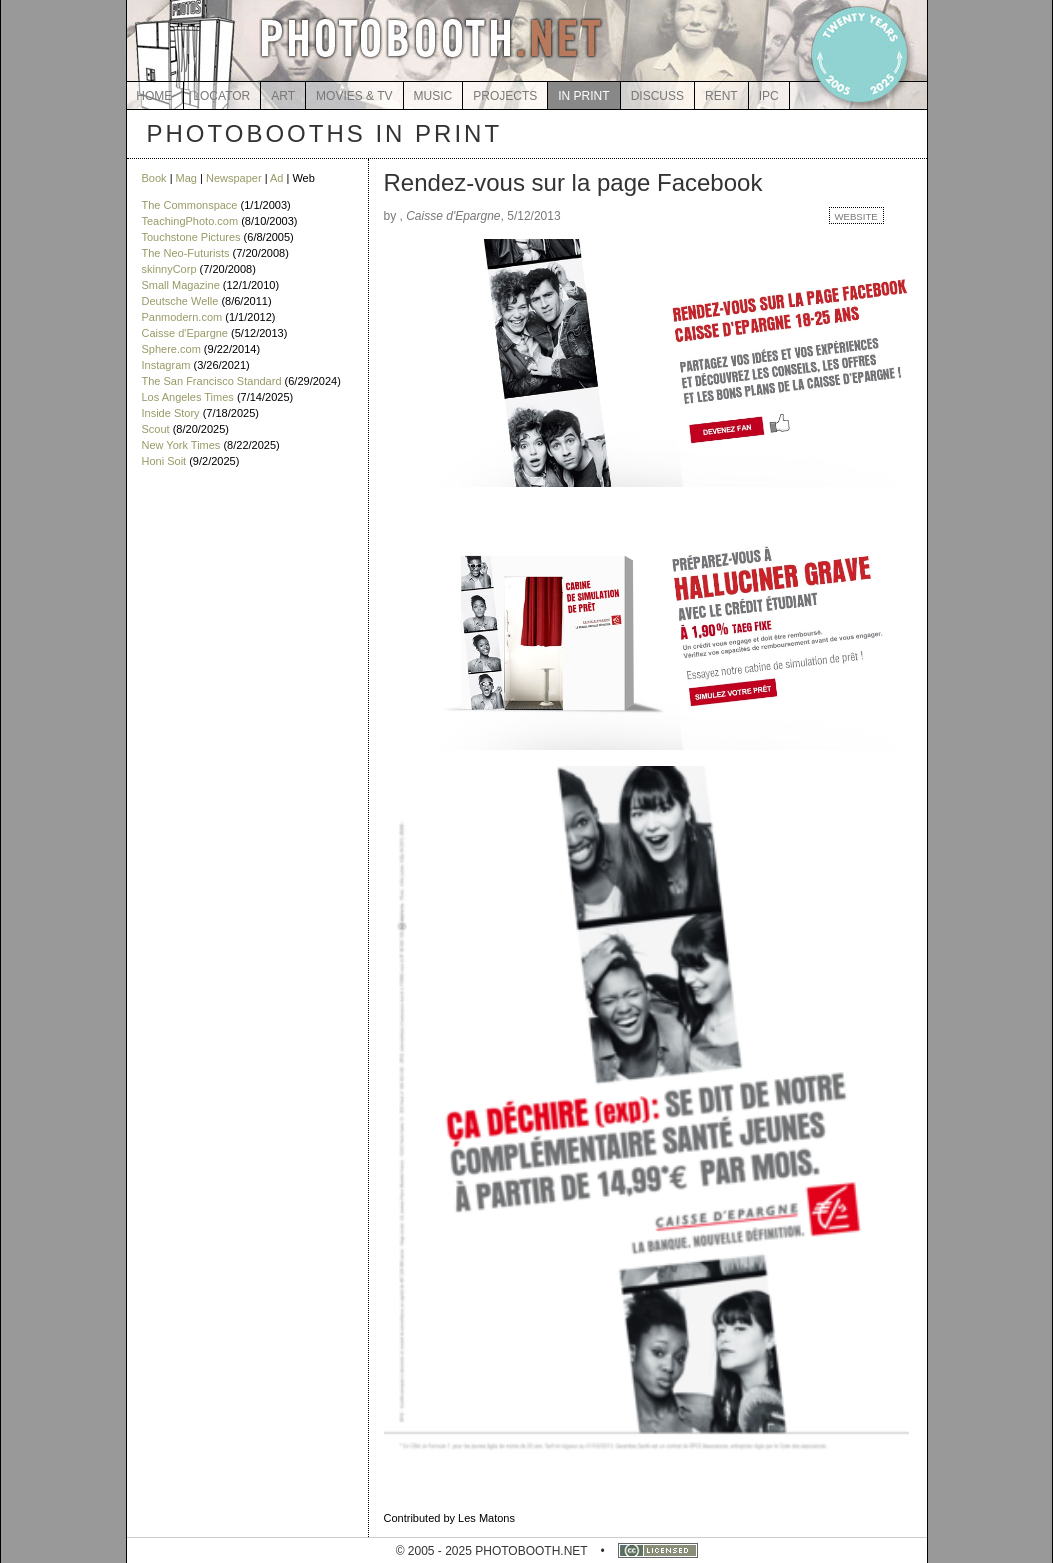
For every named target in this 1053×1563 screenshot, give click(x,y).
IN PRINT (583, 96)
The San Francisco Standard (212, 381)
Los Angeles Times (188, 397)
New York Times (181, 445)
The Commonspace (190, 205)
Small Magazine (181, 285)
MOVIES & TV (354, 96)
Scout (156, 429)
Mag (186, 178)
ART (283, 96)
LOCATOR (221, 96)
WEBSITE (856, 216)
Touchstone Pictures (191, 237)
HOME (154, 96)
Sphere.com (171, 349)
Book (154, 178)
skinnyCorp (169, 269)
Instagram (166, 365)
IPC (769, 96)
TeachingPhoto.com (190, 221)
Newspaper (234, 178)
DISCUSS (657, 96)
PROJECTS (505, 96)
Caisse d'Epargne (185, 333)
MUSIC (433, 96)
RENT (721, 96)
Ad (276, 178)
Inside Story (171, 413)
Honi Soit (164, 461)
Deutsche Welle (180, 301)
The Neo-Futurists (186, 253)
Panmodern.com (182, 317)
